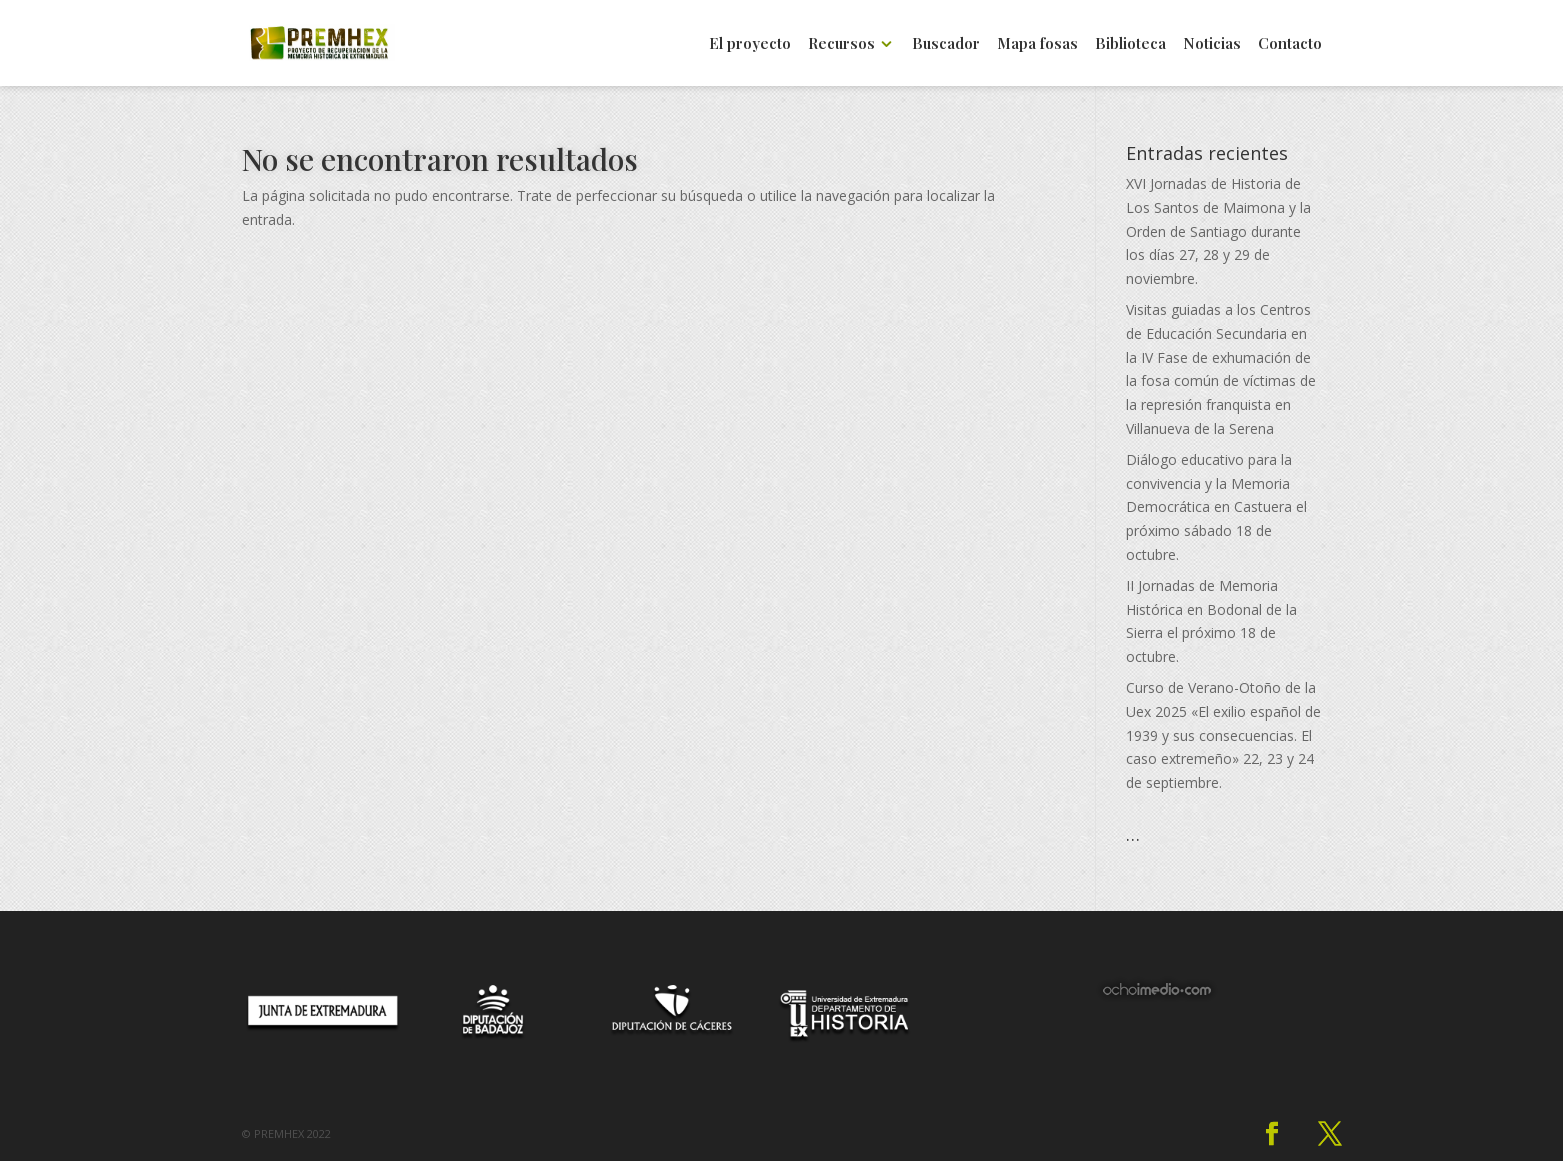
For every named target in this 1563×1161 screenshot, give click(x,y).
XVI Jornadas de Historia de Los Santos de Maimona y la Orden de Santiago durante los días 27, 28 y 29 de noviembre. (1218, 231)
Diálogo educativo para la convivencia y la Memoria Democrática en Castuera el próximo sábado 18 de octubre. (1216, 507)
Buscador (946, 44)
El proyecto (750, 44)
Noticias (1212, 44)
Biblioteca (1130, 44)
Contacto (1290, 44)
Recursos (841, 44)
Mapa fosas (1037, 44)
